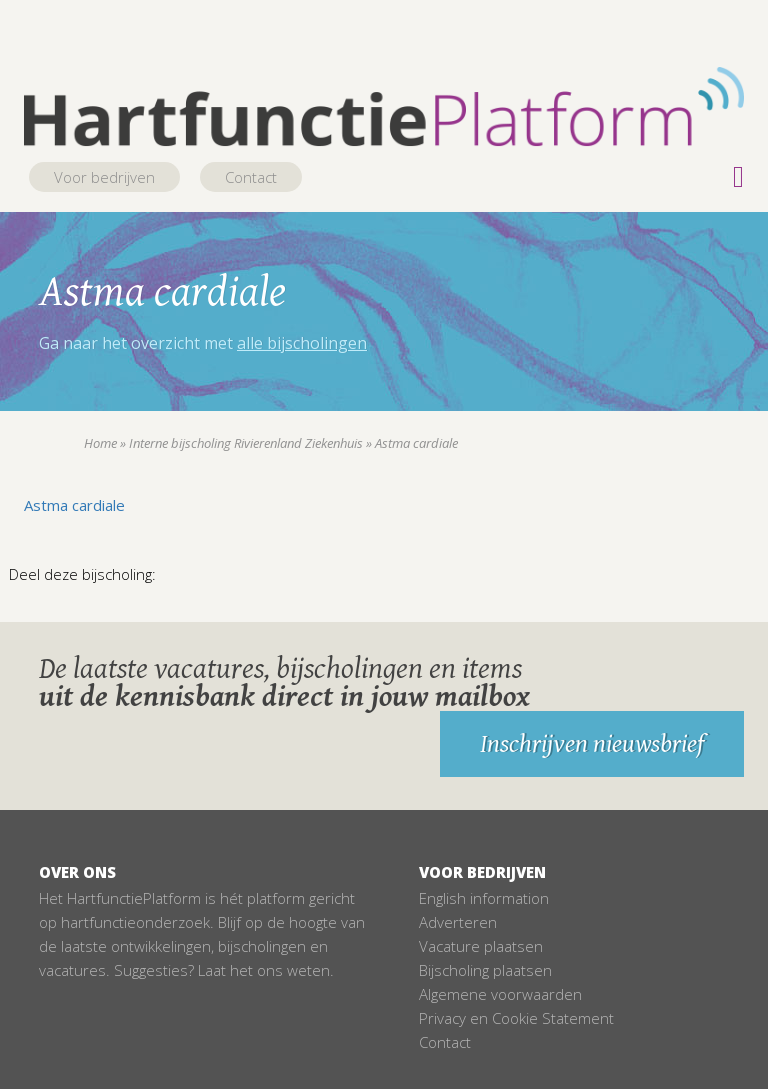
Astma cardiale (74, 505)
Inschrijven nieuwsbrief (592, 744)
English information (484, 898)
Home (100, 443)
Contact (251, 177)
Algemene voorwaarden (500, 994)
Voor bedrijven (104, 177)
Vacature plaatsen (481, 946)
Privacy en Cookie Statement (516, 1018)
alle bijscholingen (302, 343)
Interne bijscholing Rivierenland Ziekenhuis (246, 443)
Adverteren (458, 922)
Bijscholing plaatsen (485, 970)
